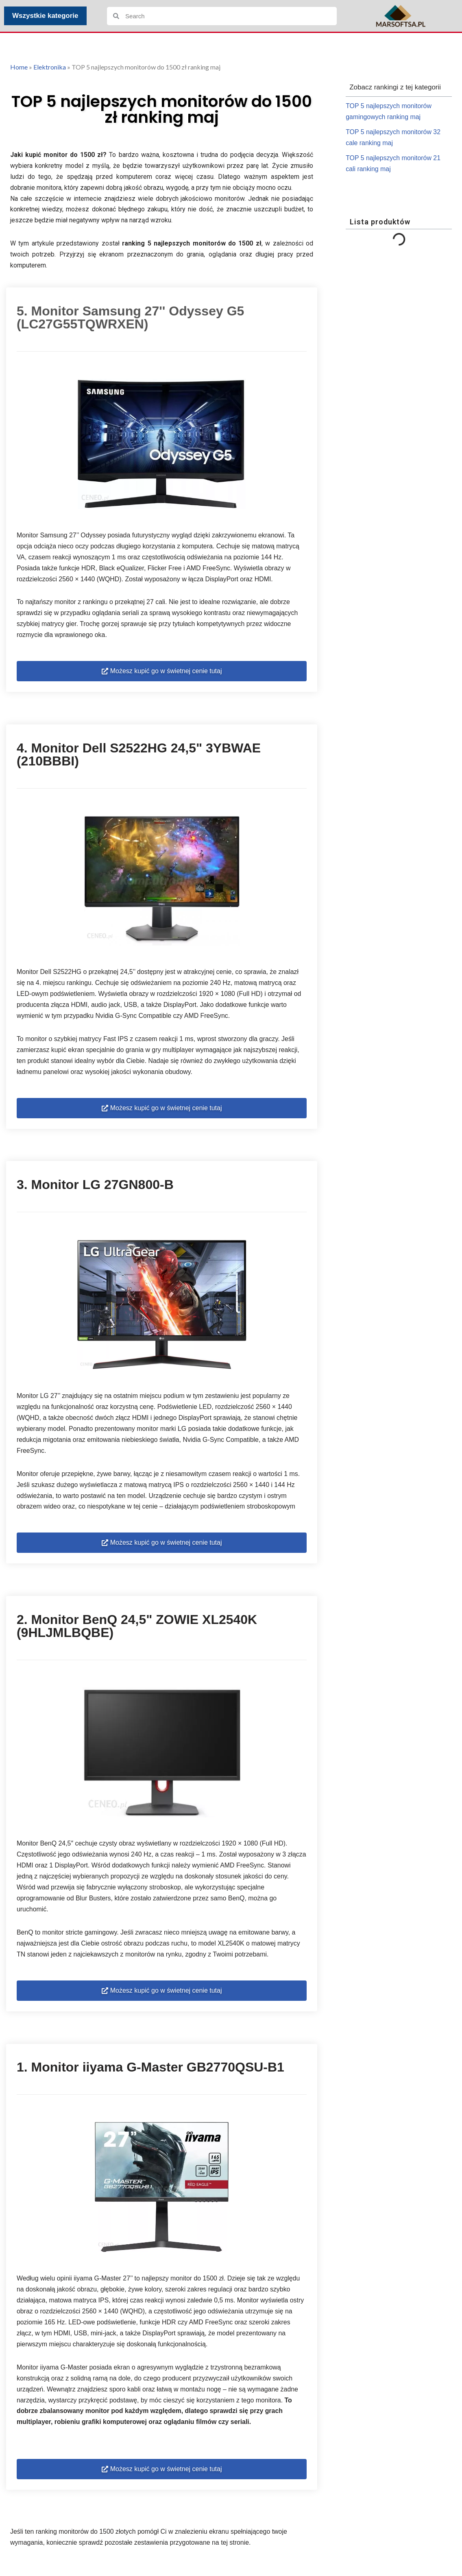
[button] (162, 673)
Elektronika (49, 67)
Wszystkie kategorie (45, 16)
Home (19, 67)
